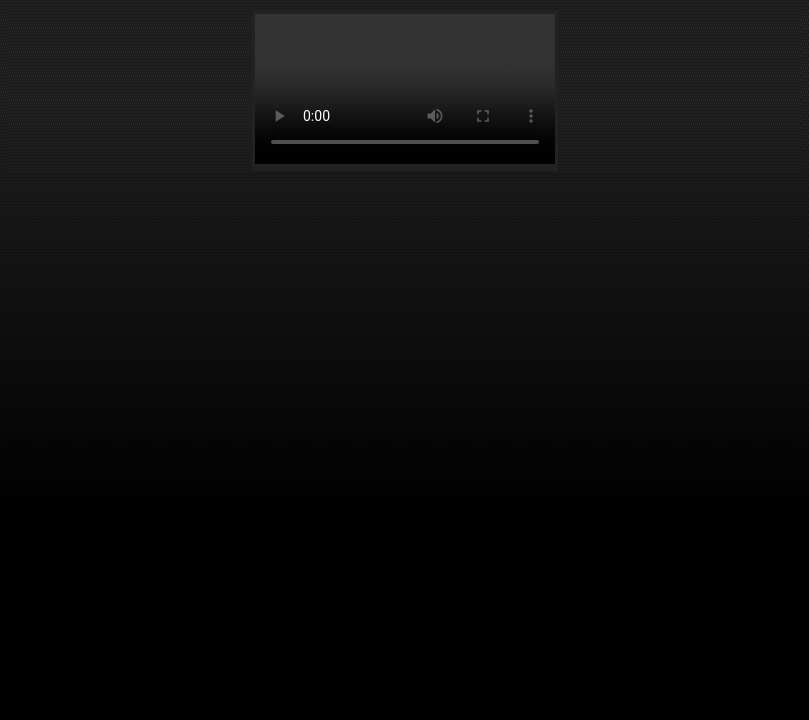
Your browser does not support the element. (405, 89)
